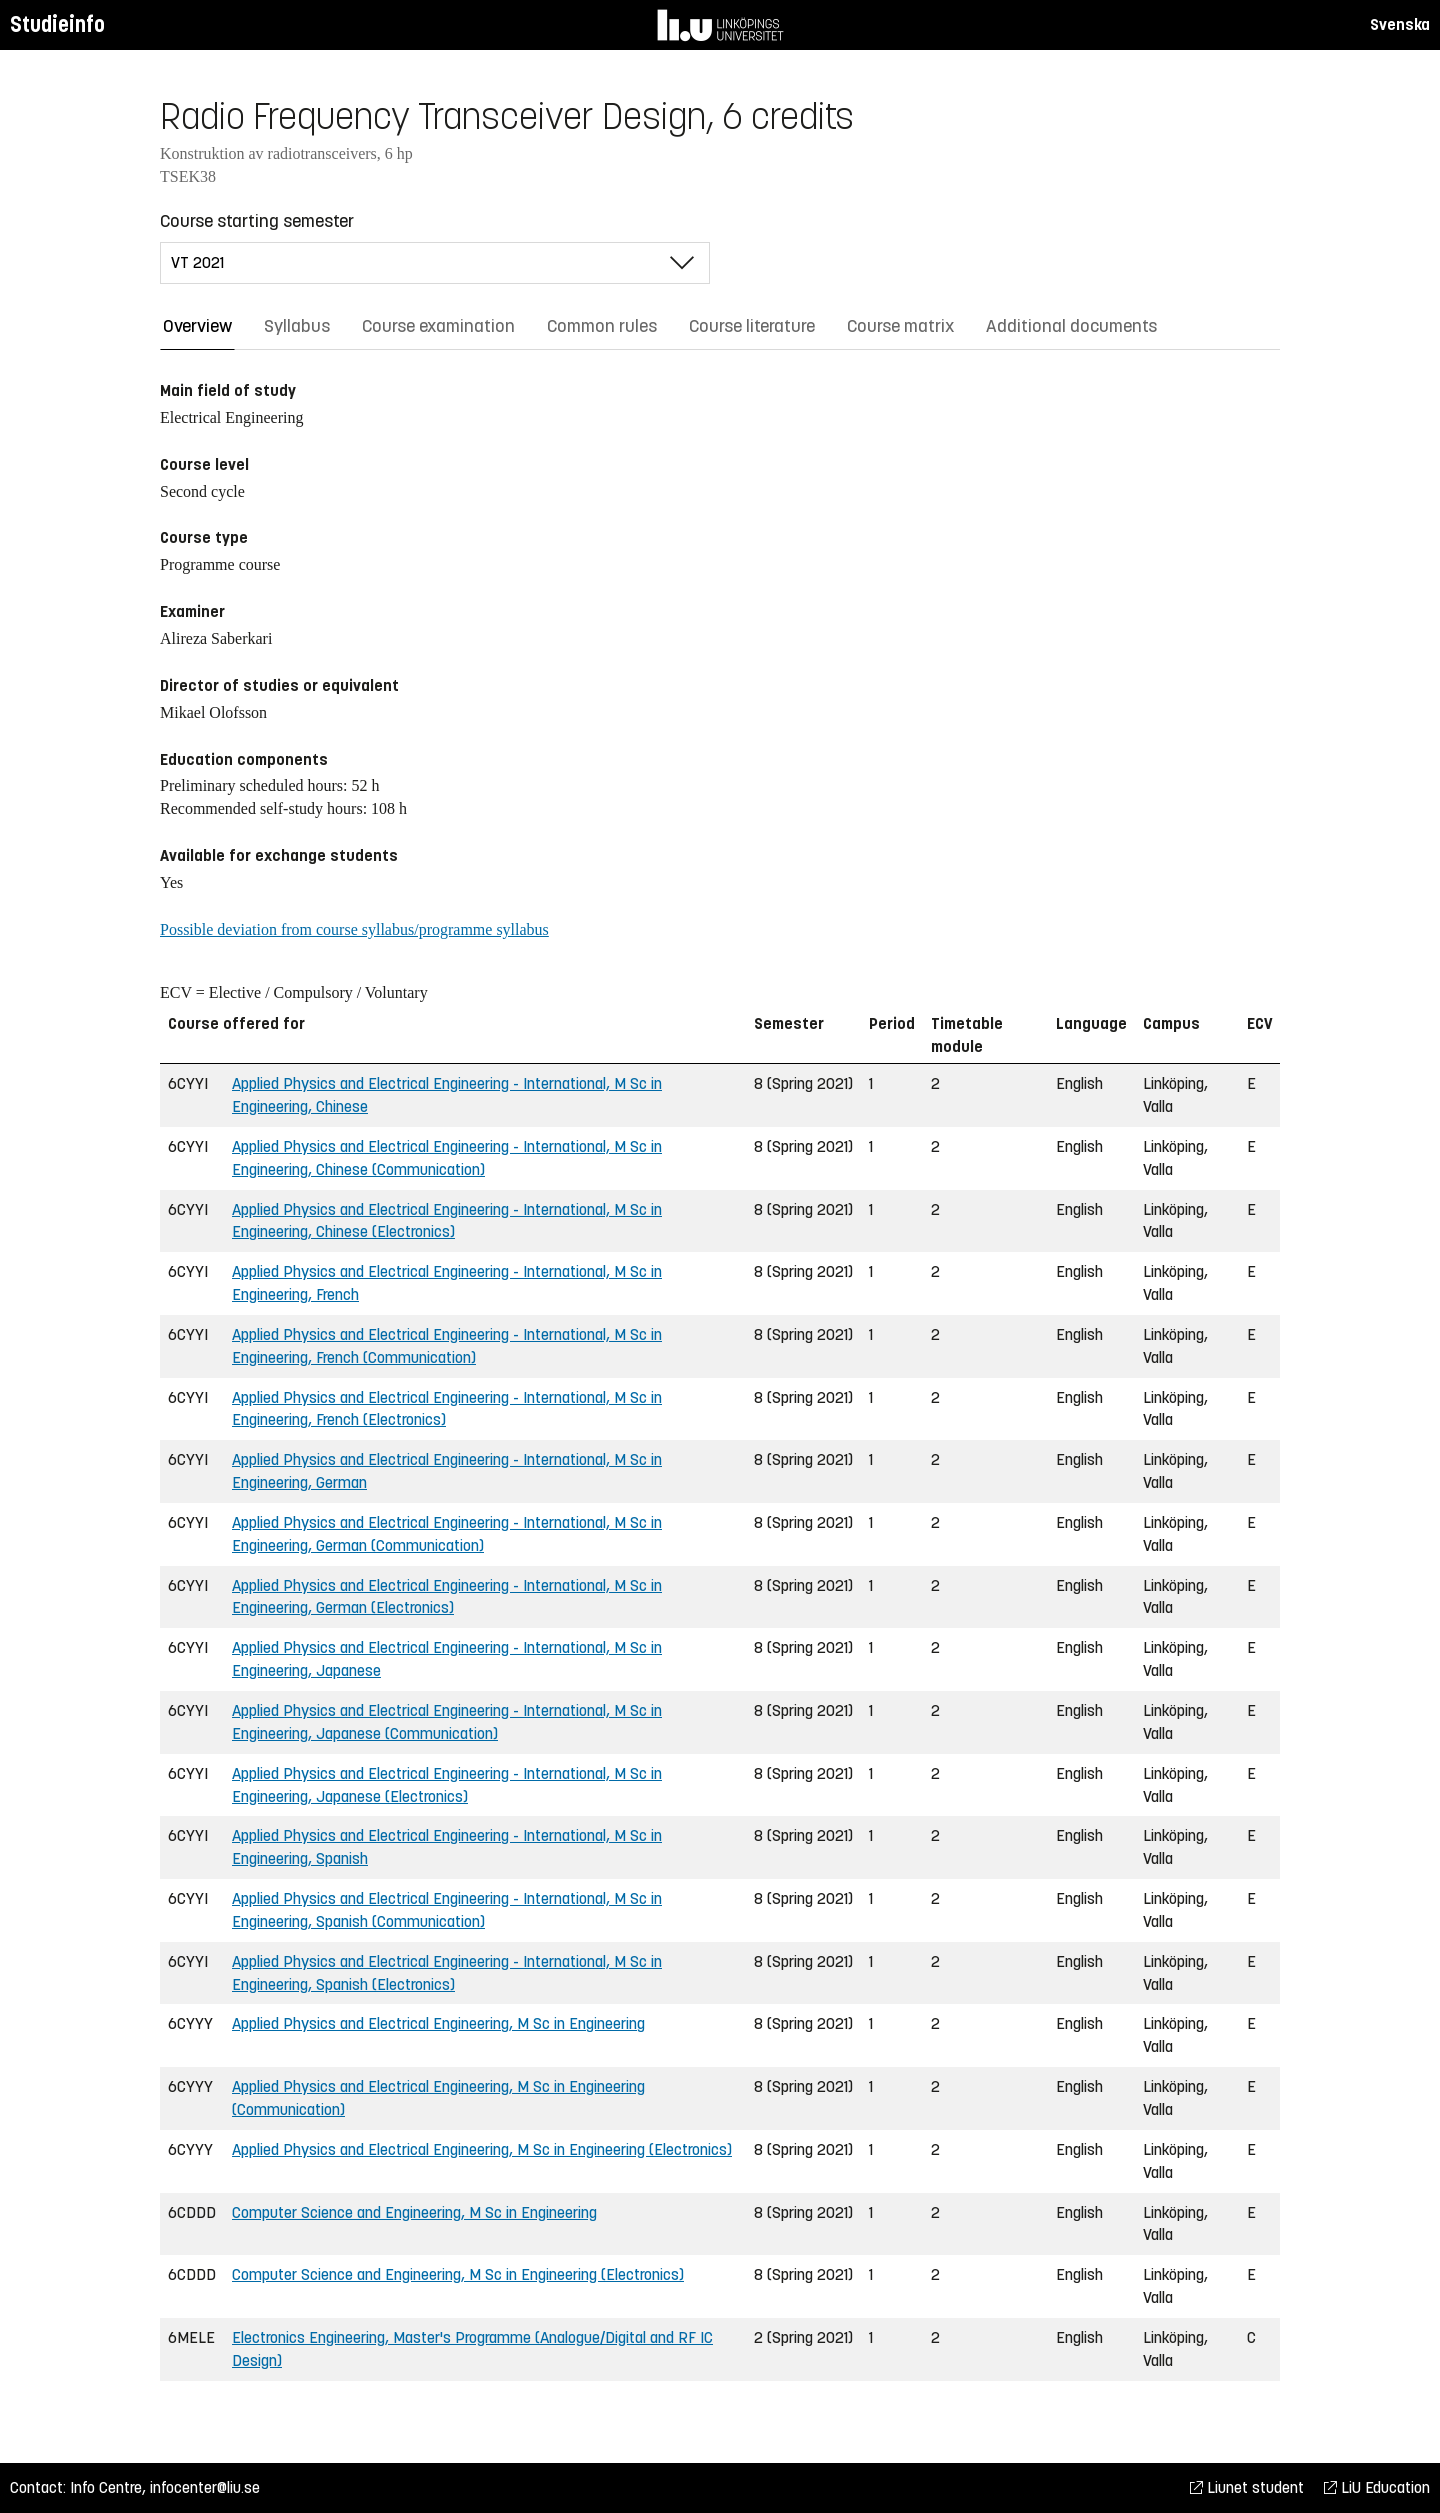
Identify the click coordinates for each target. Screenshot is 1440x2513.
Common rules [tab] (602, 326)
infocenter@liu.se (205, 2487)
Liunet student (1247, 2487)
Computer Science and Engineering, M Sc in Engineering (414, 2212)
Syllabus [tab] (297, 326)
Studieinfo (57, 24)
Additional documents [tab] (1071, 326)
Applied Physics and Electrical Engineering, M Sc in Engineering (438, 2023)
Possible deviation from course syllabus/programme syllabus (354, 929)
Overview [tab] (197, 326)
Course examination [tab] (438, 326)
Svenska (1400, 24)
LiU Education (1377, 2487)
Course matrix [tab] (900, 326)
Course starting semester (257, 221)
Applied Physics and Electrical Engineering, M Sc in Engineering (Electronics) (482, 2149)
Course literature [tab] (752, 326)
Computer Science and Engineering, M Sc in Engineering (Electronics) (458, 2274)
